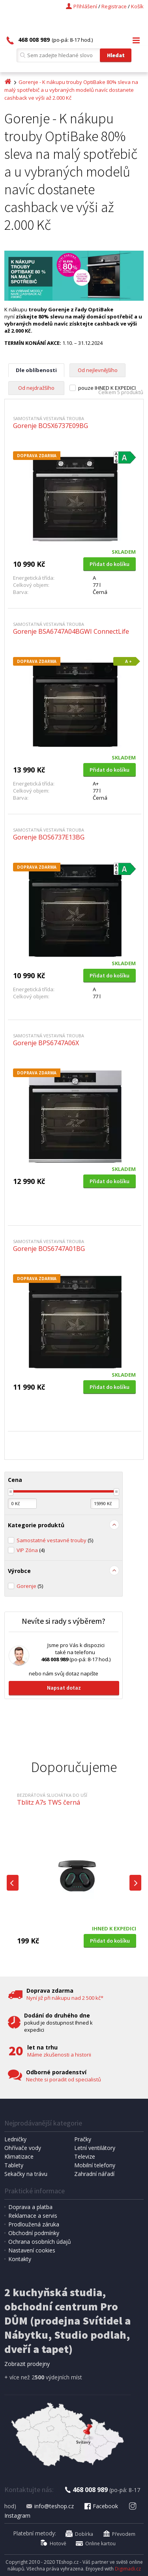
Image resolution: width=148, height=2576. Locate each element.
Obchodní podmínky (33, 2233)
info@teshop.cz (50, 2506)
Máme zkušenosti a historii (59, 2054)
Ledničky (15, 2139)
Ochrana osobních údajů (39, 2241)
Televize (84, 2156)
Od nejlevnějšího (98, 370)
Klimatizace (19, 2156)
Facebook (100, 2506)
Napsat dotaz (64, 1687)
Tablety (13, 2165)
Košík (137, 6)
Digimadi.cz (128, 2568)
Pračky (82, 2139)
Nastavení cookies (31, 2250)
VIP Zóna (31, 1550)
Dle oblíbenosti (36, 370)
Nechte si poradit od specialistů (63, 2079)
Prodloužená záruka (33, 2224)
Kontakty (19, 2259)
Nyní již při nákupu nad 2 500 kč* (64, 1997)
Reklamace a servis (32, 2215)
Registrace (114, 6)
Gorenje (30, 1586)
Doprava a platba (30, 2207)
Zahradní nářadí (94, 2174)
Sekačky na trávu (25, 2174)
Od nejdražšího (36, 387)
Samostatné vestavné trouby (55, 1540)
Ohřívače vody (22, 2148)
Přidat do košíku (109, 564)
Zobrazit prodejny (27, 2364)
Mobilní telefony (94, 2165)
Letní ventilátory (94, 2148)
